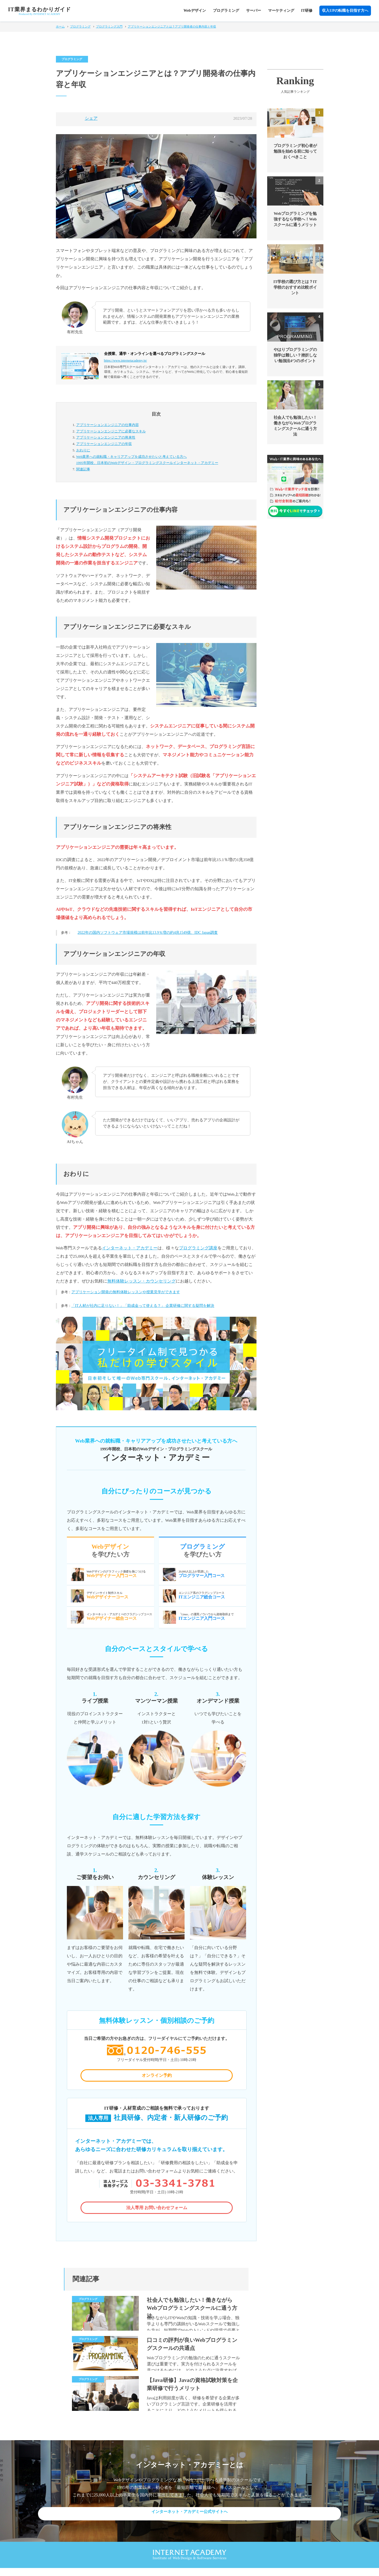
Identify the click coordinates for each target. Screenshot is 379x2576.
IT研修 (307, 11)
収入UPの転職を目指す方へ (345, 11)
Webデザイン (194, 11)
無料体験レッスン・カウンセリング (141, 1281)
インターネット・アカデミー (130, 1248)
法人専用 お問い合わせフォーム (156, 2212)
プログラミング (226, 11)
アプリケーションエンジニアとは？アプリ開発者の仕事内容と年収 (172, 26)
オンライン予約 (156, 2077)
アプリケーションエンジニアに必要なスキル (111, 431)
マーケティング (281, 11)
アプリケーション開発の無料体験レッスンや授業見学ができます (125, 1292)
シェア (91, 118)
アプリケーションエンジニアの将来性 (105, 437)
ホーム (60, 26)
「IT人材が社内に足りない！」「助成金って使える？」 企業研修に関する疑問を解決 (143, 1306)
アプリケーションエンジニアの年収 (104, 444)
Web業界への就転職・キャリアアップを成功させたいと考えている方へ (161, 460)
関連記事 (83, 469)
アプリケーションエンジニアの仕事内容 (107, 425)
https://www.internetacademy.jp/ (125, 360)
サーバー (253, 11)
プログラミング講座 (198, 1248)
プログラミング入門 (109, 26)
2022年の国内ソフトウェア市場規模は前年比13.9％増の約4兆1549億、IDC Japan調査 (148, 933)
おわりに (83, 450)
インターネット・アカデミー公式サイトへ (189, 2520)
